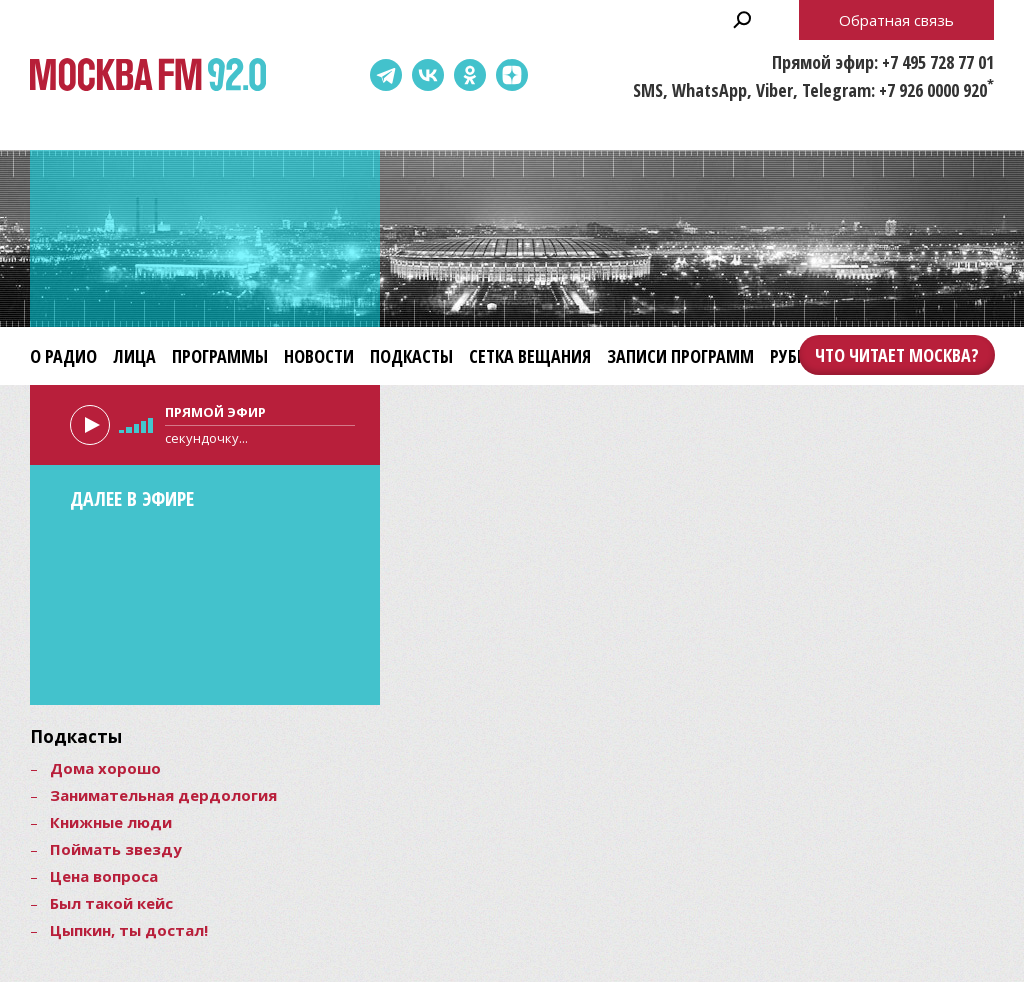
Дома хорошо (105, 768)
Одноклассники (470, 75)
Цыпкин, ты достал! (129, 930)
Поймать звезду (116, 849)
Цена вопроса (104, 876)
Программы (220, 356)
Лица (134, 356)
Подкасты (411, 356)
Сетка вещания (530, 356)
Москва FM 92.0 (148, 75)
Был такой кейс (111, 903)
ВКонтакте (428, 75)
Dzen (512, 75)
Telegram (386, 75)
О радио (63, 356)
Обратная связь (896, 20)
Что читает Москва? (897, 355)
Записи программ (680, 356)
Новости (319, 356)
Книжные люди (111, 822)
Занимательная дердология (163, 795)
